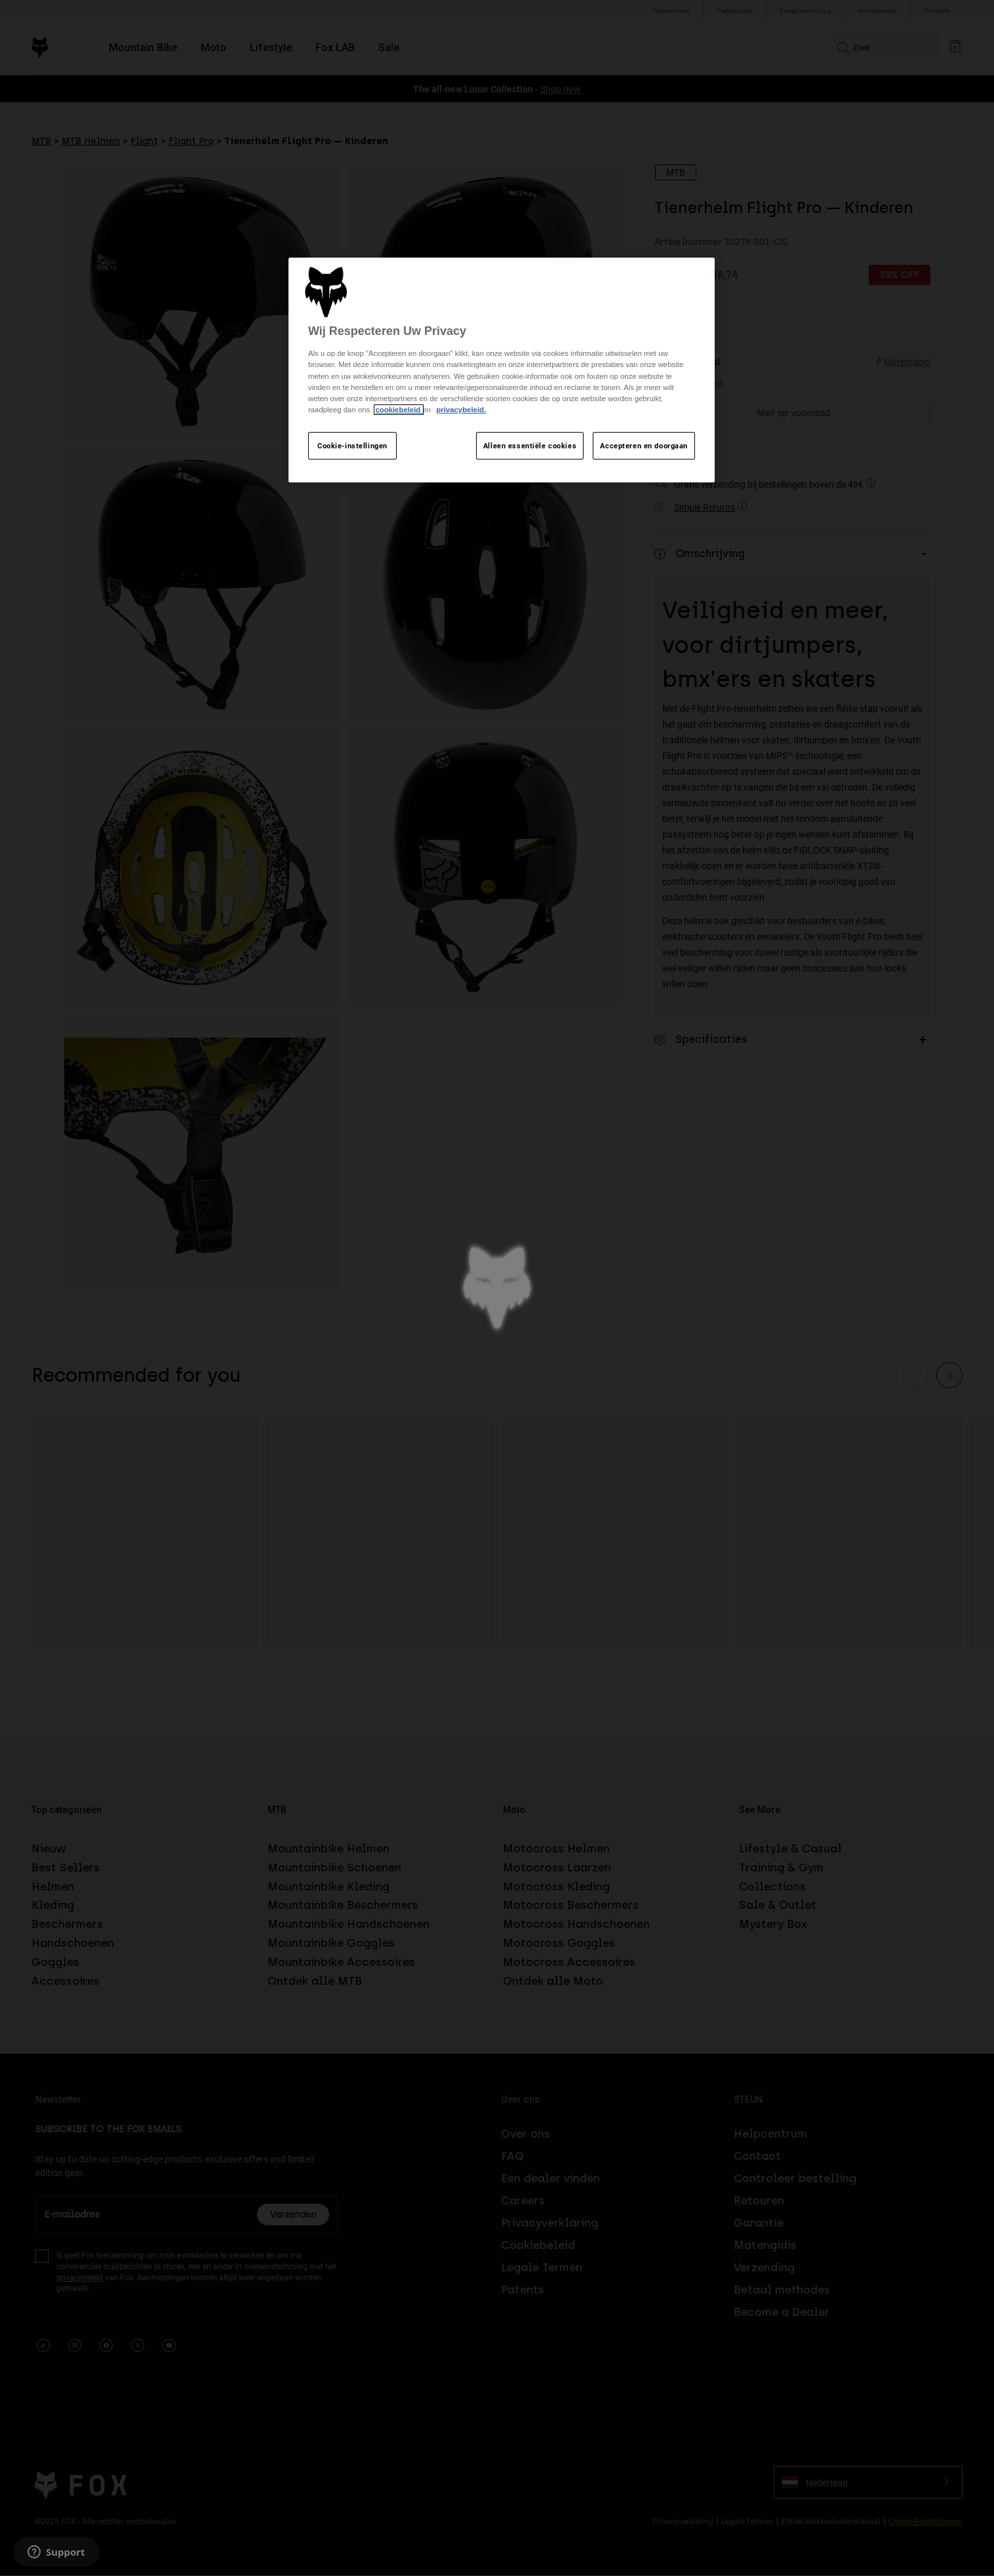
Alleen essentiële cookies (529, 445)
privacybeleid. (461, 410)
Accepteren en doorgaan (644, 445)
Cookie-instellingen (352, 445)
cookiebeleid (398, 410)
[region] (501, 370)
